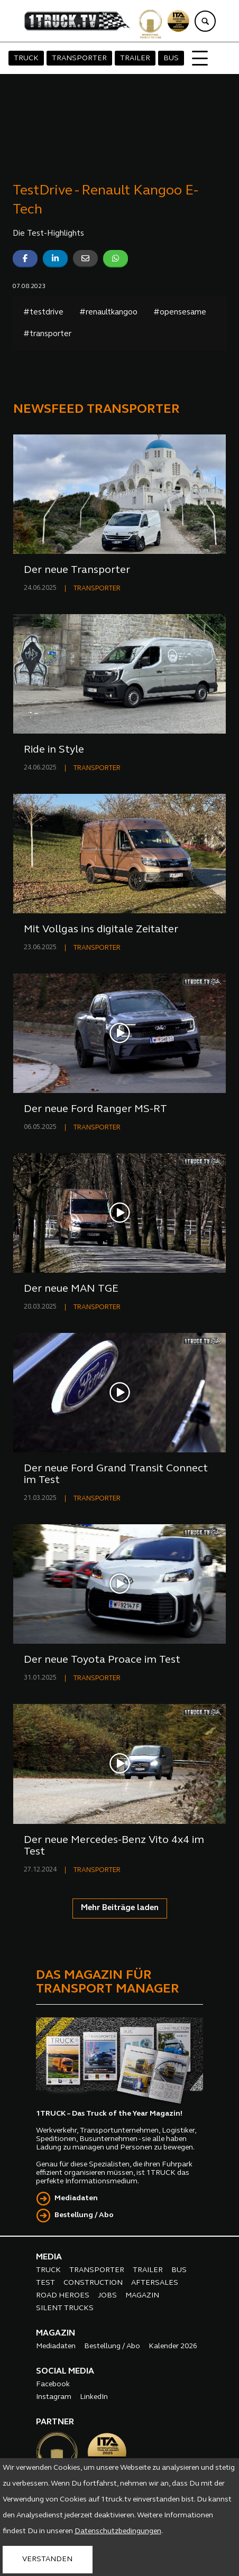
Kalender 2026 (173, 2346)
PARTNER (55, 2422)
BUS (171, 58)
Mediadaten (76, 2198)
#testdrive (43, 313)
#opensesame (179, 313)
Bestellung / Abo (84, 2215)
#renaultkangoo (108, 313)
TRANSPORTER (79, 58)
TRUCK (26, 58)
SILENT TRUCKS (65, 2308)
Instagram (53, 2397)
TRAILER (135, 58)
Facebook (53, 2384)
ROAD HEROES (62, 2296)
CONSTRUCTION (93, 2283)
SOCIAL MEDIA (65, 2371)
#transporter (47, 334)
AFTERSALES (154, 2283)
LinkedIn (94, 2397)
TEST (45, 2283)
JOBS (107, 2296)
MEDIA (49, 2257)
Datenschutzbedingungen (118, 2531)
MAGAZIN (142, 2296)
